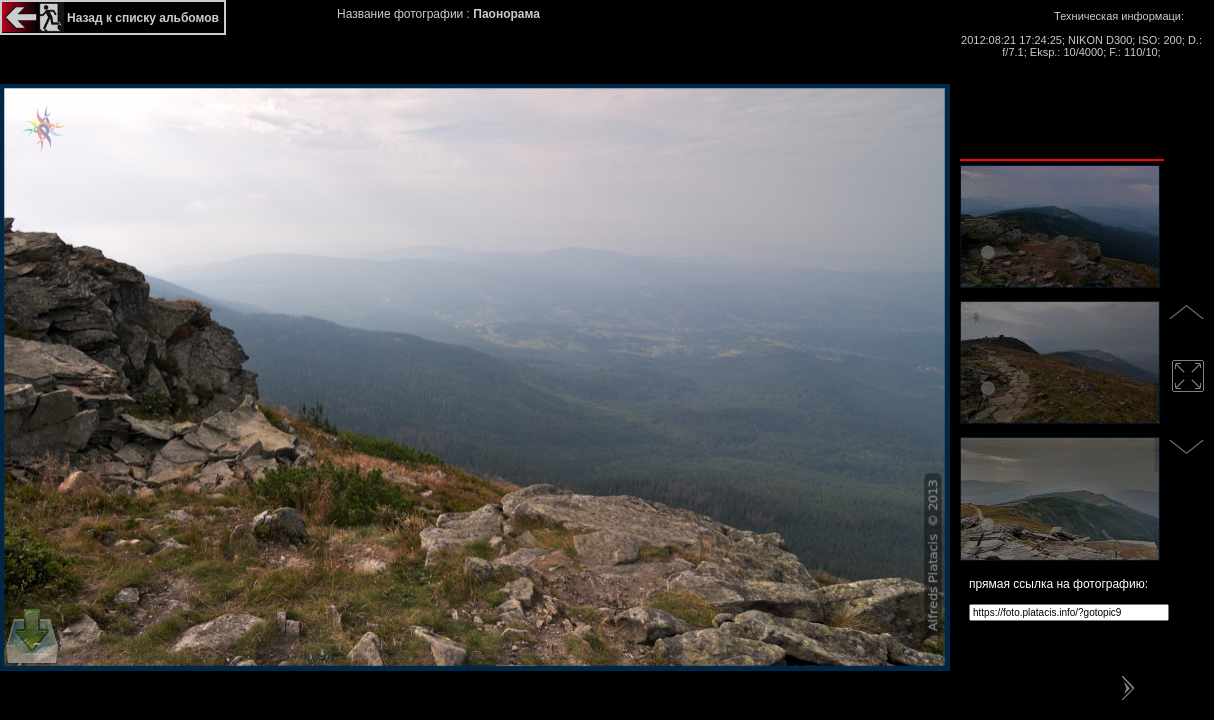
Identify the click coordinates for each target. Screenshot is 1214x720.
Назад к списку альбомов (143, 18)
